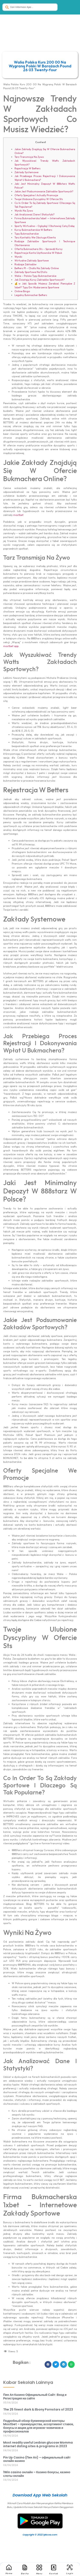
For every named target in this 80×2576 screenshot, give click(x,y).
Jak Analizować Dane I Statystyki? (35, 214)
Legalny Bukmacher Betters (31, 295)
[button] (48, 2364)
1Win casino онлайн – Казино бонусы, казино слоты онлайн (36, 2474)
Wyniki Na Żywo (24, 210)
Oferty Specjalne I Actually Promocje (36, 195)
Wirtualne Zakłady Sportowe (32, 260)
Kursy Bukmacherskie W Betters (33, 229)
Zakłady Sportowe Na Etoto (31, 272)
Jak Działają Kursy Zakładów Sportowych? (40, 279)
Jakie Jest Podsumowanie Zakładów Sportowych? (44, 191)
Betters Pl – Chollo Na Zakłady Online (37, 268)
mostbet (18, 515)
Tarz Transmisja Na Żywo (29, 156)
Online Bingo (22, 291)
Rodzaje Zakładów (25, 264)
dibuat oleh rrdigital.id (9, 2368)
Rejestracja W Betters (28, 168)
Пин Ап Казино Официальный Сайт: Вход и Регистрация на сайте (35, 2396)
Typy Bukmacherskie (27, 233)
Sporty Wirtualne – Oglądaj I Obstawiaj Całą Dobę (44, 226)
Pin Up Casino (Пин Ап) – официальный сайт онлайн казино (37, 2459)
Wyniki (18, 256)
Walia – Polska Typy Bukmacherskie (35, 275)
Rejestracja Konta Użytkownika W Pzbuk (38, 252)
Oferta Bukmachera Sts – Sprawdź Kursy (39, 249)
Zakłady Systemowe (26, 172)
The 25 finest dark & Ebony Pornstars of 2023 (38, 2409)
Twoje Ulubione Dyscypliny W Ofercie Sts (39, 199)
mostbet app (11, 646)
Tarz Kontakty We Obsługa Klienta (35, 237)
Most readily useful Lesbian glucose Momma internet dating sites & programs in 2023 (38, 2444)
